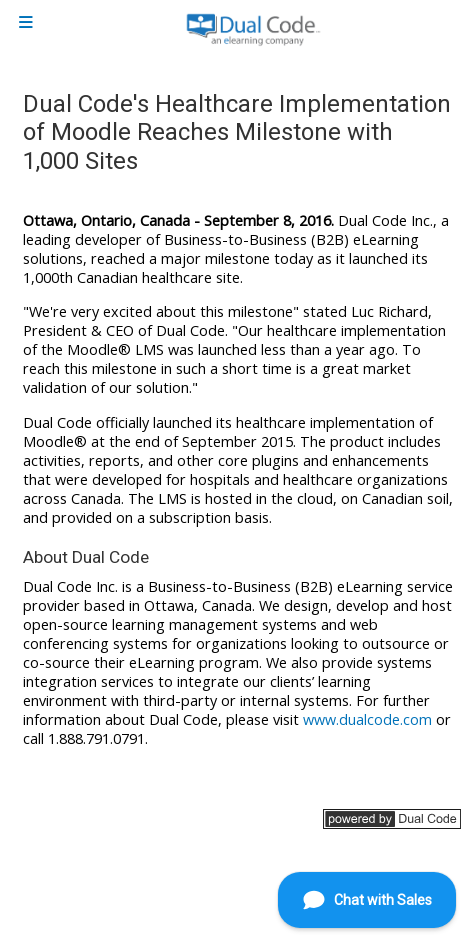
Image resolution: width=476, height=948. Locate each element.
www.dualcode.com (367, 719)
